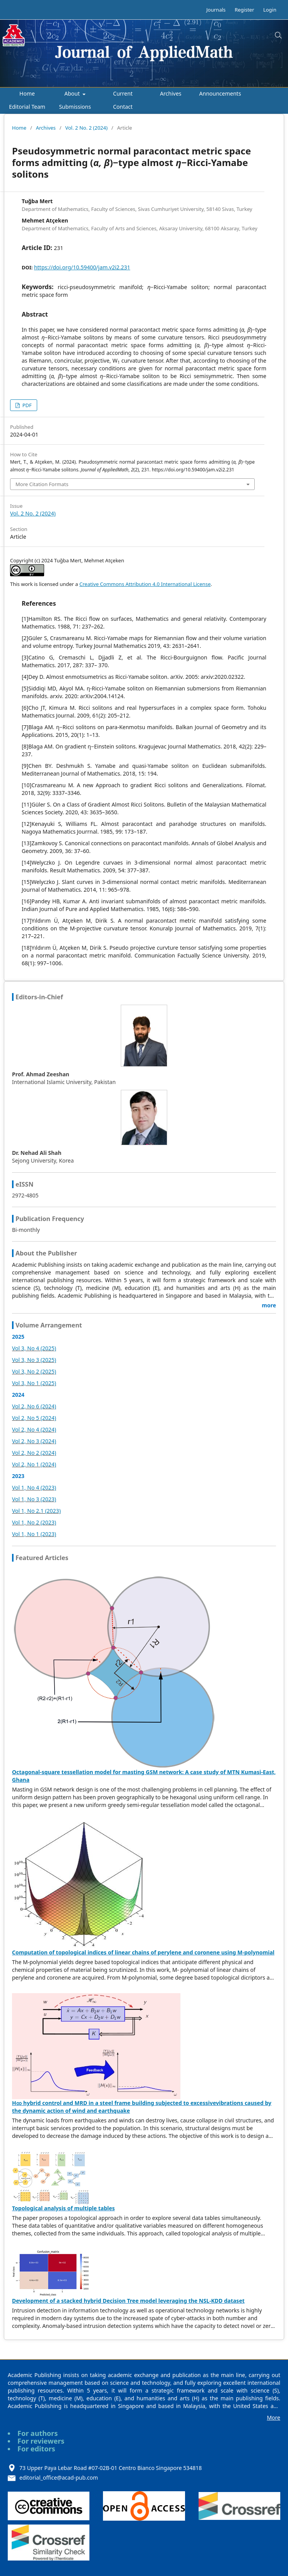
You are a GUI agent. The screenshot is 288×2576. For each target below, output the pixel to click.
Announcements (220, 93)
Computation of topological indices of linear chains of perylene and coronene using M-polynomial (143, 1952)
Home (27, 93)
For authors (37, 2433)
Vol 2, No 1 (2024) (34, 1464)
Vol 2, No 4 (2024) (34, 1429)
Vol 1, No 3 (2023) (34, 1499)
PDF (26, 405)
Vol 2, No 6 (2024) (34, 1406)
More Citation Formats (42, 484)
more (269, 1305)
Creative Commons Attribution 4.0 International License (145, 584)
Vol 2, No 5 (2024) (34, 1418)
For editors (36, 2448)
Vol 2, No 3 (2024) (34, 1441)
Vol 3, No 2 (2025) (34, 1371)
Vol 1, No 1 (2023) (34, 1534)
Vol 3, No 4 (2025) (34, 1348)
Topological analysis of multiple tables (63, 2208)
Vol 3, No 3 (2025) (34, 1359)
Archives (170, 93)
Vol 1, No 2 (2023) (34, 1522)
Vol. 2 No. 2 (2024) (86, 127)
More (273, 2417)
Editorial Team (27, 106)
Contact (123, 106)
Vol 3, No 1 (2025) (34, 1383)
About (72, 93)
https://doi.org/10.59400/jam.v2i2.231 (82, 267)
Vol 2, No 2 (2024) (34, 1452)
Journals (216, 9)
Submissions (75, 106)
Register (244, 9)
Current (122, 93)
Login (269, 9)
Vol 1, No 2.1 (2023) (36, 1510)
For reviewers (40, 2441)
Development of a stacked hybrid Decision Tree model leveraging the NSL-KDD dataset (128, 2300)
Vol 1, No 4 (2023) (34, 1487)
